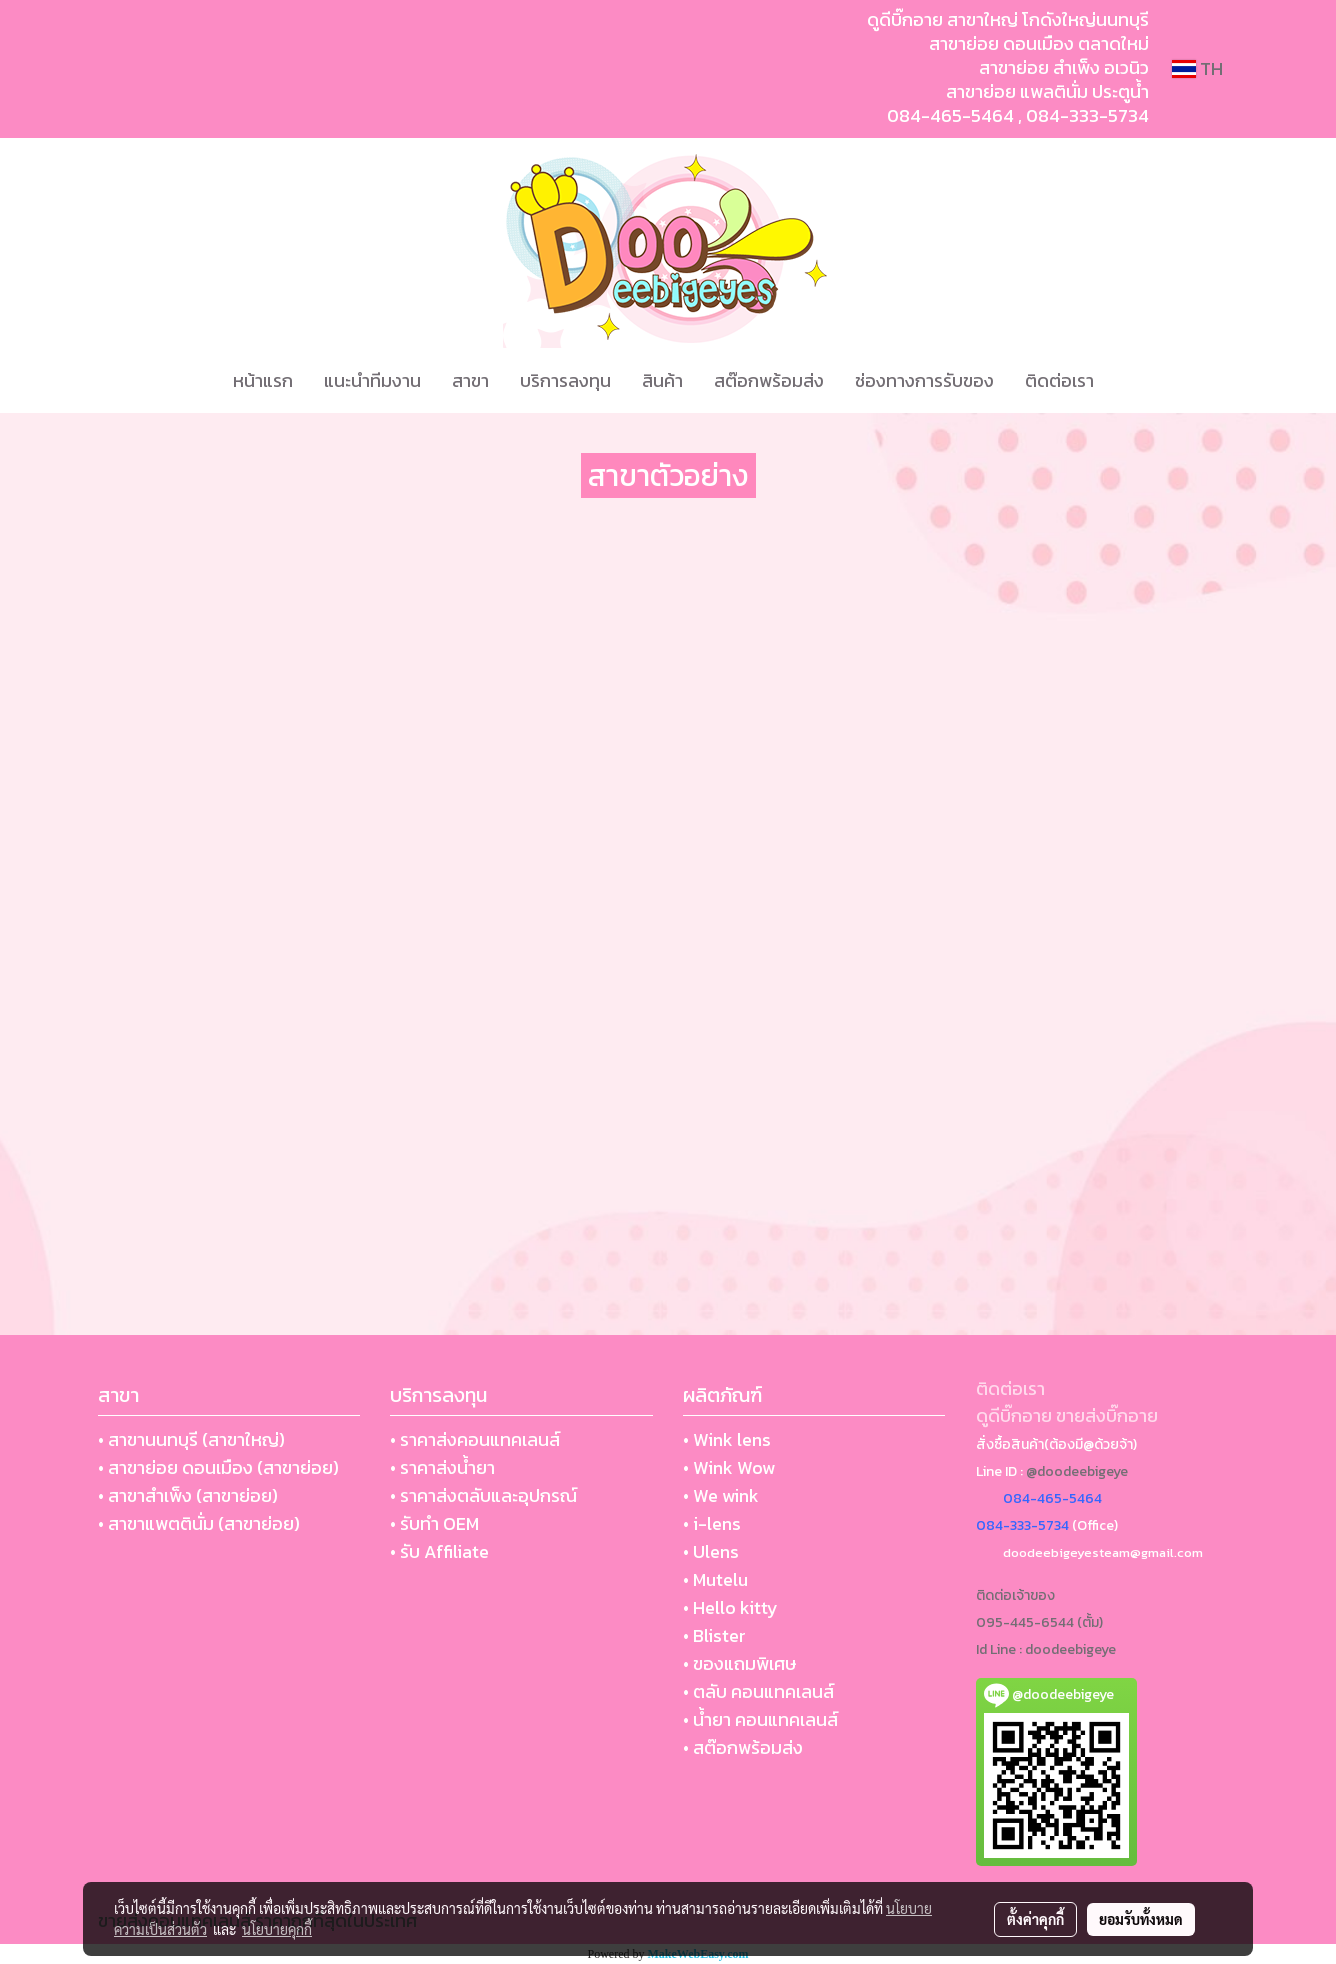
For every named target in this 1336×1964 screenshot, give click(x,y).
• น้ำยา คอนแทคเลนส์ (760, 1719)
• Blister (714, 1635)
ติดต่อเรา (1059, 380)
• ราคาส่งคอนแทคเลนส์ (475, 1439)
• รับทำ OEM (434, 1523)
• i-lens (712, 1523)
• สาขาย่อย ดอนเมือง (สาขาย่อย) (218, 1467)
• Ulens (711, 1551)
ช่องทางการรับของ (924, 380)
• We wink (721, 1495)
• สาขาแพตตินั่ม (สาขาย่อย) (199, 1523)
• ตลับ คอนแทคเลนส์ (758, 1691)
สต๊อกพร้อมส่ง (769, 380)
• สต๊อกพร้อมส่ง (743, 1747)
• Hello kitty (730, 1607)
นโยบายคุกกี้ (277, 1929)
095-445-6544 (1025, 1622)
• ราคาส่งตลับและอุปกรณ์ (483, 1495)
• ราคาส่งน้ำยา (442, 1467)
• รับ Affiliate (439, 1551)
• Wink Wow (729, 1467)
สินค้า (662, 380)
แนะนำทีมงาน (372, 380)
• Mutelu (715, 1579)
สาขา (470, 380)
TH (1197, 68)
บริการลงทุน (565, 380)
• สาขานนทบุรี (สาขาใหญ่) (191, 1439)
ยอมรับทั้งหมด (1141, 1919)
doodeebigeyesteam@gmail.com (1103, 1552)
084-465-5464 (950, 115)
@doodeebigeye (1077, 1471)
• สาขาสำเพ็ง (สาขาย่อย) (188, 1495)
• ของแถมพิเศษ (739, 1663)
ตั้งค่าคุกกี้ (1035, 1919)
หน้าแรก (263, 380)
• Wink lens (727, 1439)
